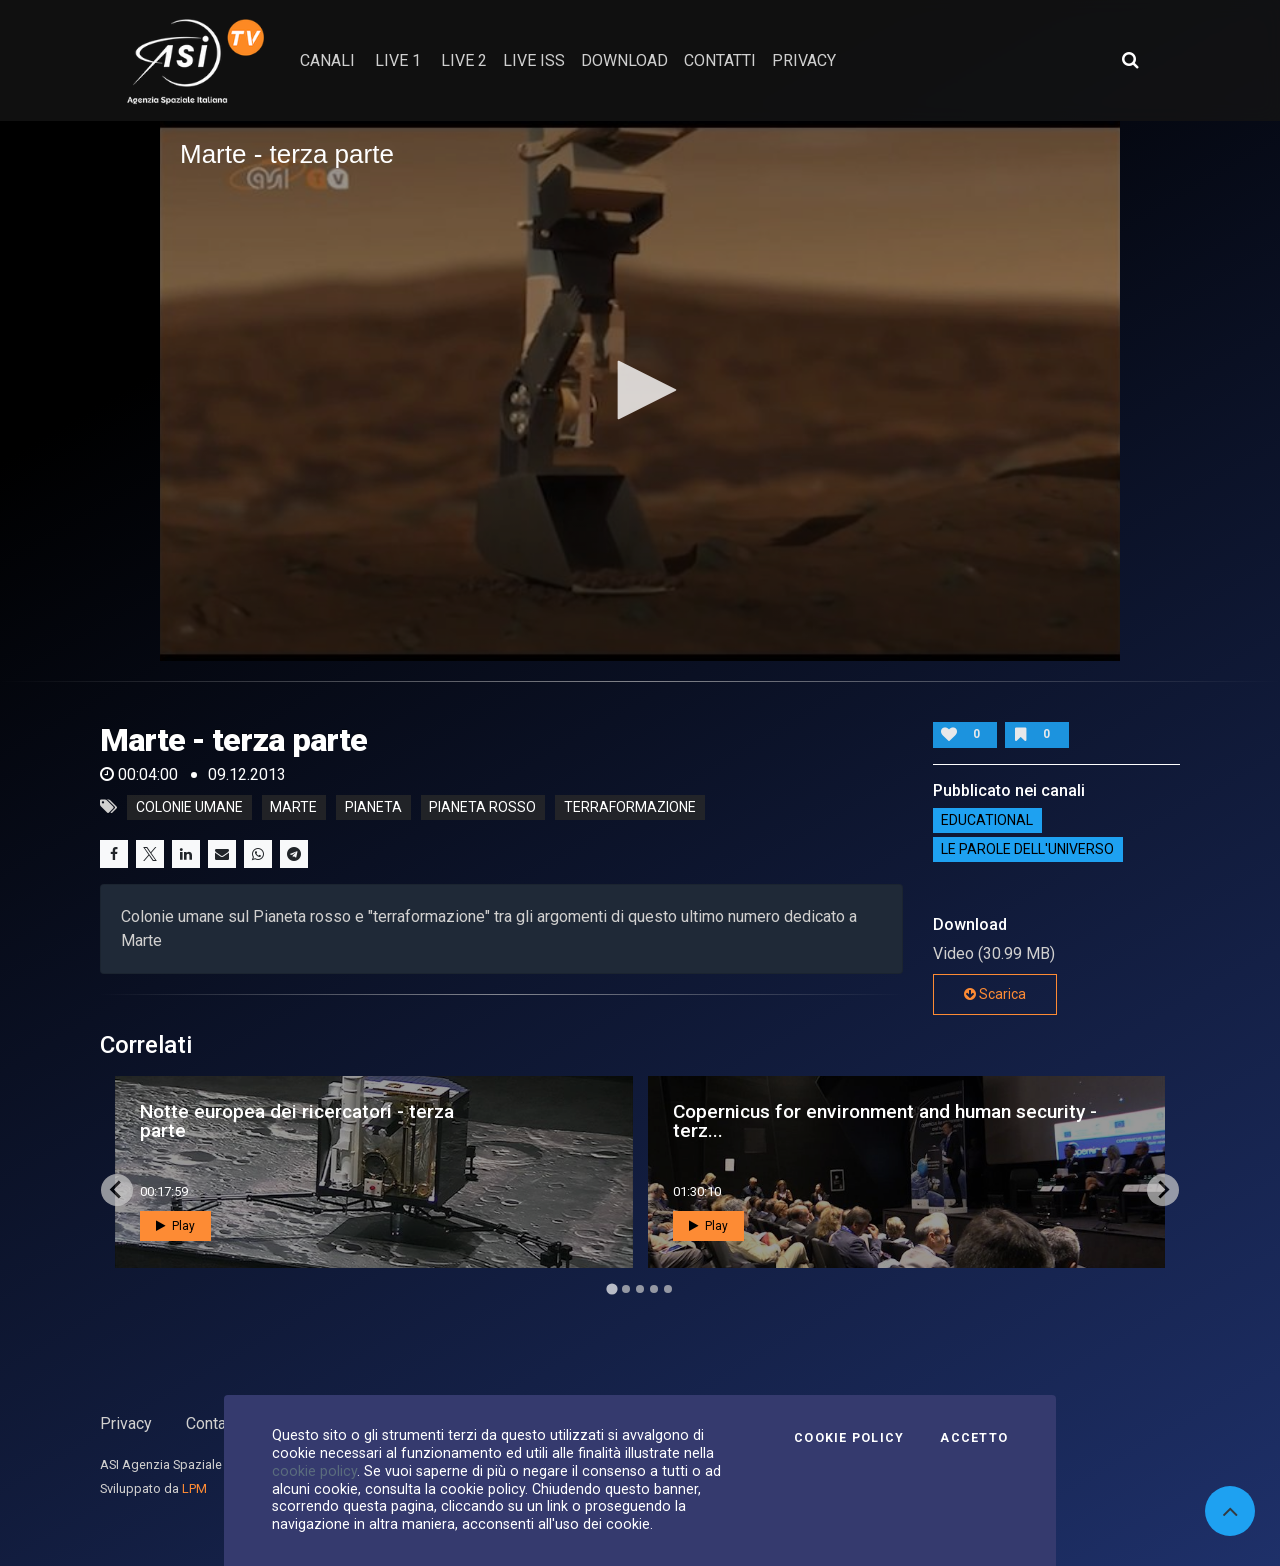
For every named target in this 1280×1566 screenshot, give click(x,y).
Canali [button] (327, 60)
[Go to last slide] (117, 1190)
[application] (640, 391)
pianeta (373, 807)
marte (293, 807)
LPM (194, 1488)
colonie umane (189, 807)
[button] (640, 390)
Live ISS (534, 60)
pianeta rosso (482, 807)
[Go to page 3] (640, 1289)
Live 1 (398, 60)
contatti (720, 60)
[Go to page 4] (654, 1289)
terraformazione (630, 807)
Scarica (995, 994)
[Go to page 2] (626, 1289)
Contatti (213, 1423)
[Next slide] (1163, 1190)
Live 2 (464, 60)
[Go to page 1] (611, 1288)
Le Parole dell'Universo (1027, 850)
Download (624, 60)
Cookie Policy (849, 1438)
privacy (804, 60)
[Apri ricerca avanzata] (1130, 60)
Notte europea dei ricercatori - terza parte (297, 1121)
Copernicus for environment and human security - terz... (885, 1121)
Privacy (126, 1423)
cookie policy (314, 1471)
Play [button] (175, 1226)
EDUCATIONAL (987, 821)
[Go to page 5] (668, 1289)
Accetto (974, 1438)
